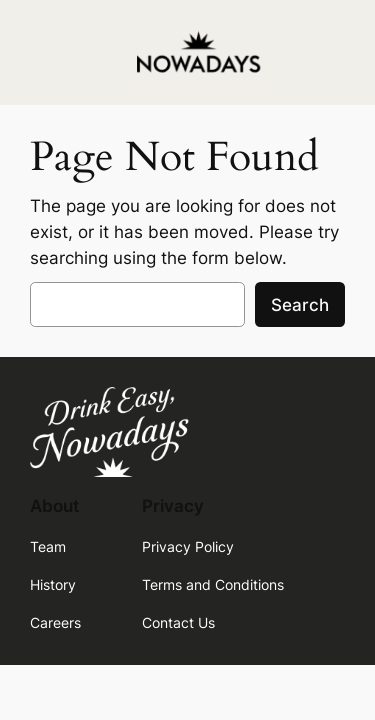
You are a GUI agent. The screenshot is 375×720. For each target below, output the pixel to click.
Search (300, 305)
